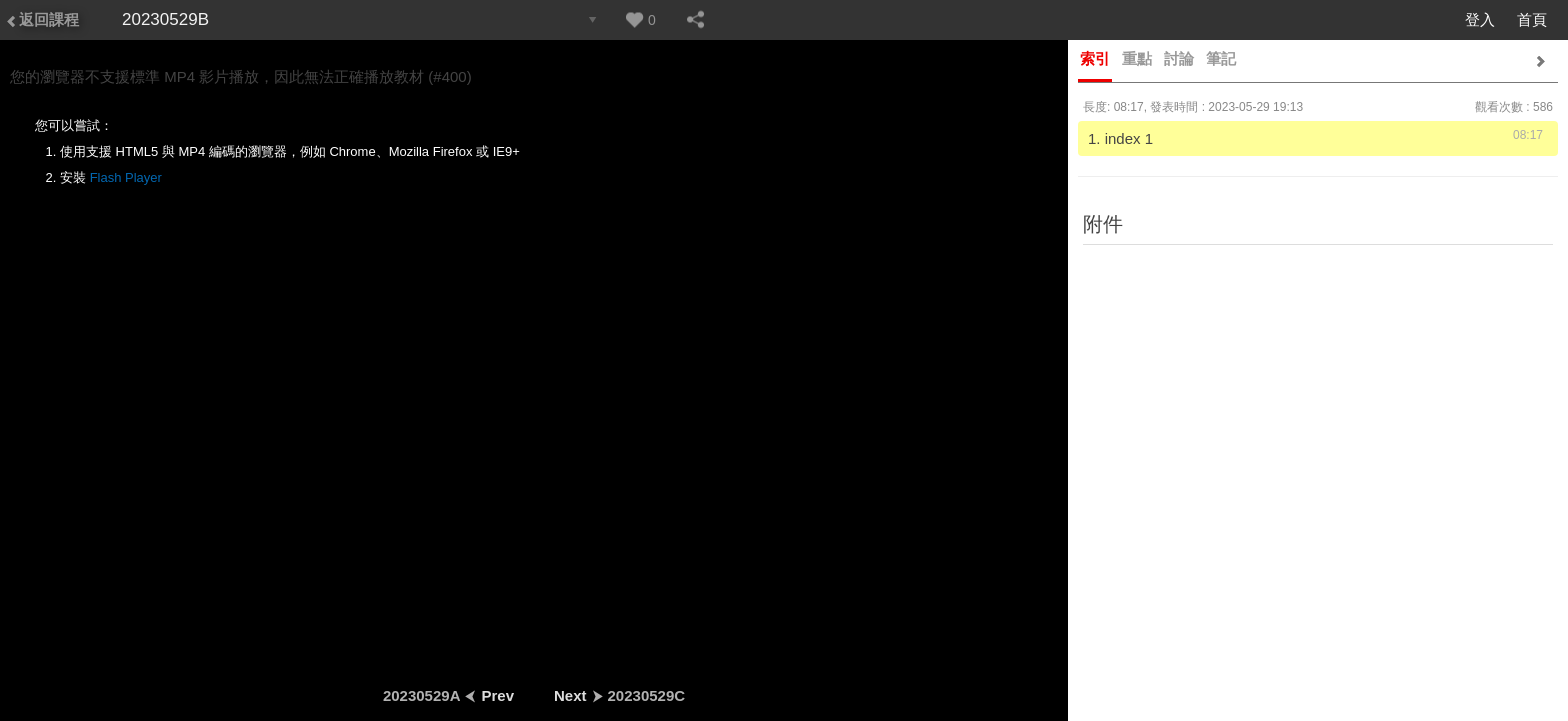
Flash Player (126, 177)
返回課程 (42, 19)
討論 (1179, 58)
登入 (1480, 19)
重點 (1137, 58)
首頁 (1532, 19)
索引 (1095, 58)
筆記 (1221, 58)
